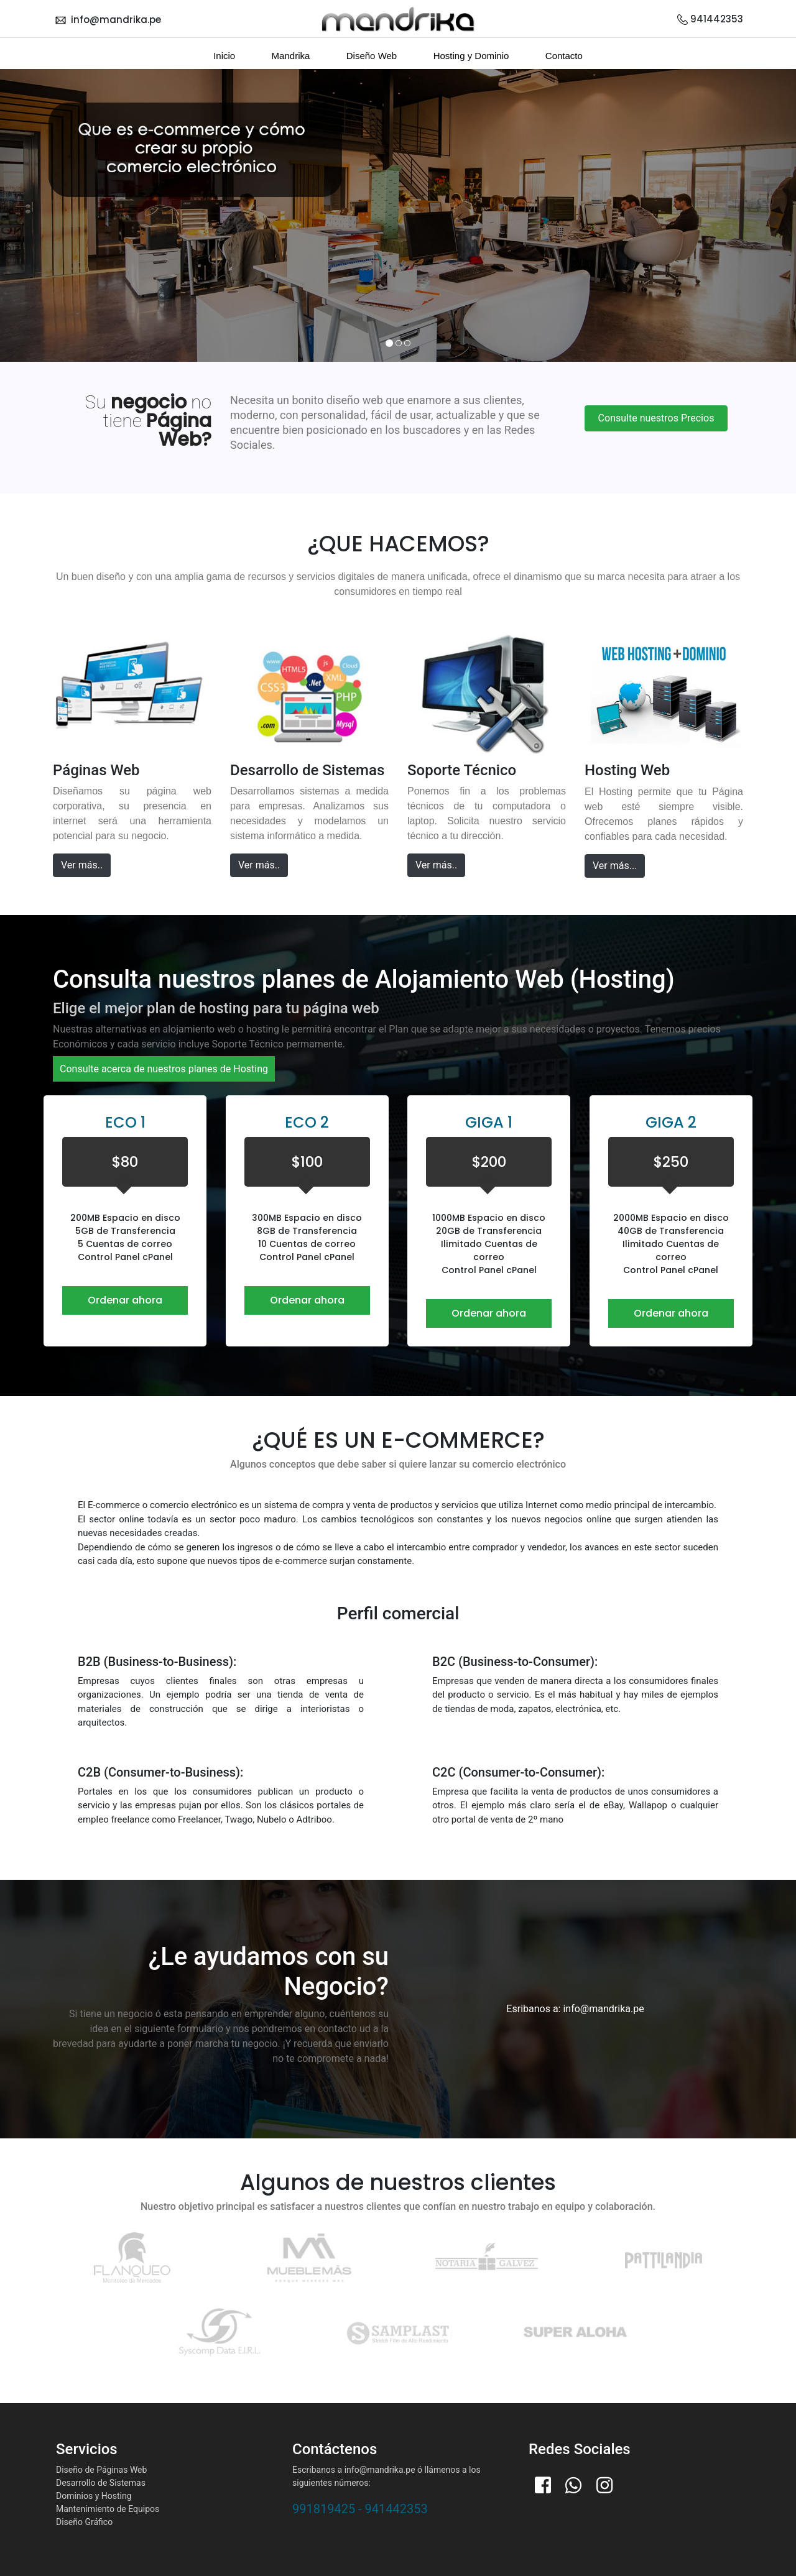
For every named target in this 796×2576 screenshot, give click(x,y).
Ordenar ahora (125, 1300)
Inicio (224, 55)
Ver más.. (82, 865)
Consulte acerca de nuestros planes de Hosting (164, 1069)
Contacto (564, 55)
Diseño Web (371, 55)
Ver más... (615, 866)
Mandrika (291, 55)
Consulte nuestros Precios (656, 418)
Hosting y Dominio (471, 55)
